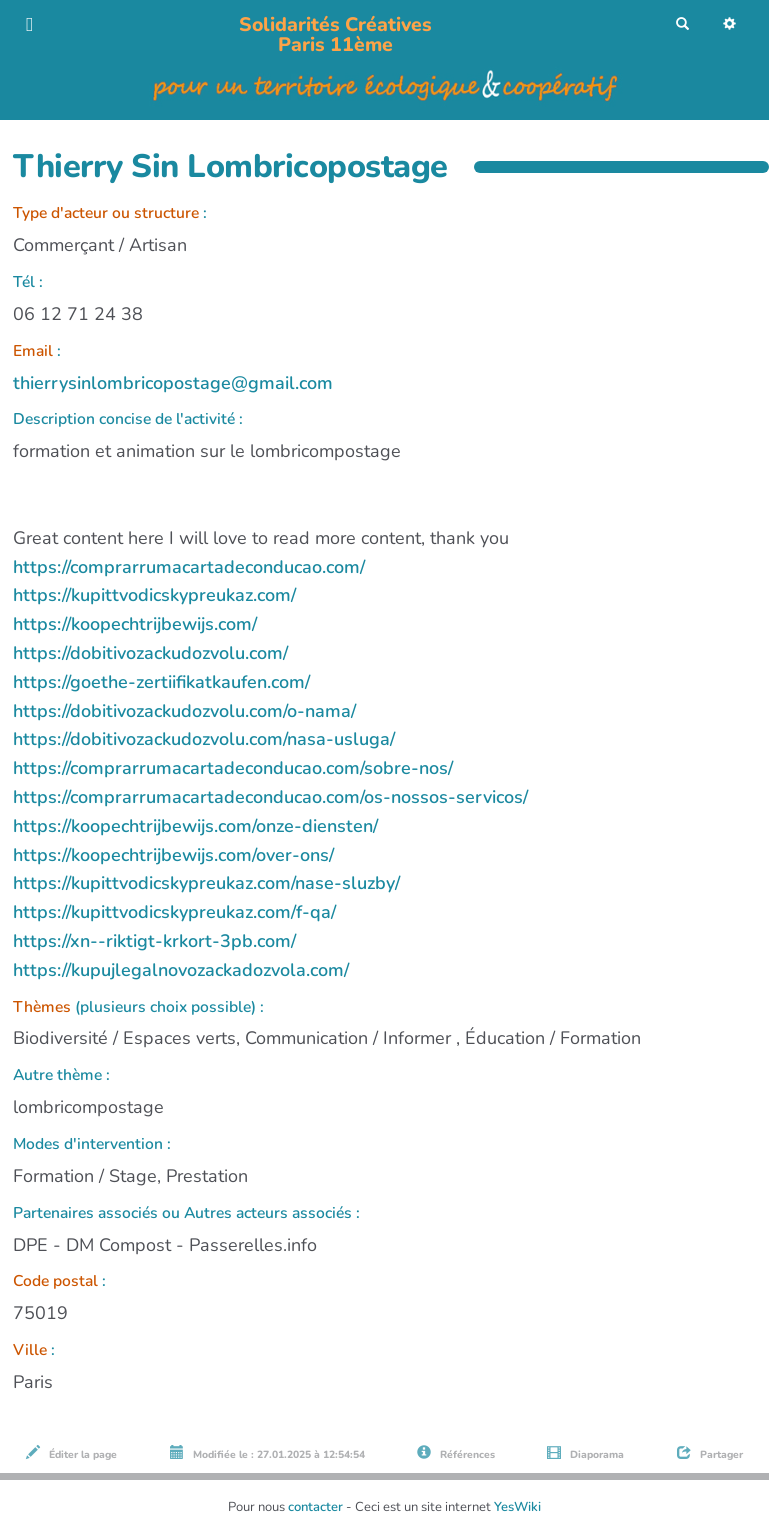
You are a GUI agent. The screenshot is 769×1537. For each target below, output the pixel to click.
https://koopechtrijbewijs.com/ (135, 624)
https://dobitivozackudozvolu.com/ (150, 653)
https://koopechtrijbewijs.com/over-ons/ (173, 855)
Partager (710, 1453)
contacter (315, 1507)
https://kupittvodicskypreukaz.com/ (154, 595)
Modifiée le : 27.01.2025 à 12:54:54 (267, 1453)
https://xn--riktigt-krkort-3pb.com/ (154, 941)
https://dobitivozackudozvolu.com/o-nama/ (184, 711)
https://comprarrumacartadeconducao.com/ (189, 567)
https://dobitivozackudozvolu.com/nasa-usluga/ (204, 739)
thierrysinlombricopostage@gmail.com (173, 383)
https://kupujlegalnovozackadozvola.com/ (181, 970)
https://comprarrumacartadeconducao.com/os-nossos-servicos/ (270, 797)
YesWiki (517, 1507)
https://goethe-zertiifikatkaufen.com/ (161, 682)
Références (456, 1453)
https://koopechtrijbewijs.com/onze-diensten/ (195, 826)
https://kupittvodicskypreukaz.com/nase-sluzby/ (206, 883)
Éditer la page (71, 1453)
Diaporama (585, 1453)
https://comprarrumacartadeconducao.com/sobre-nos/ (233, 768)
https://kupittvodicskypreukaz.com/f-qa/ (174, 912)
